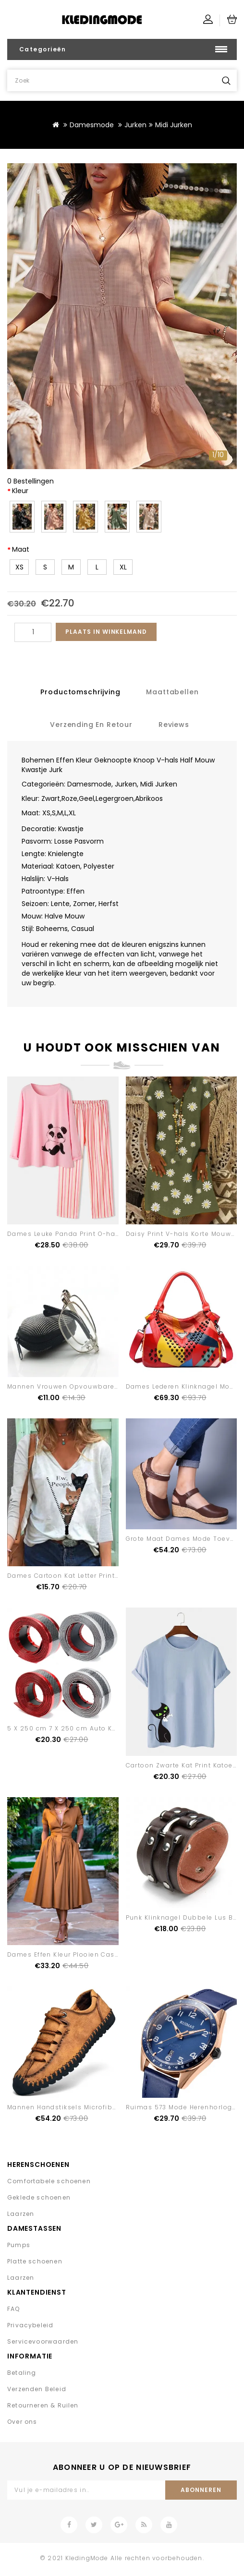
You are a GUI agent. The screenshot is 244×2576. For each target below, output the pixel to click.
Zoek (226, 80)
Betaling (21, 2373)
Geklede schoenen (39, 2197)
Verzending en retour (91, 724)
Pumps (18, 2245)
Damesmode (92, 125)
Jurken (135, 125)
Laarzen (20, 2214)
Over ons (22, 2422)
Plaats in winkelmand (106, 632)
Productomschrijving (80, 692)
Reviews (174, 724)
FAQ (13, 2309)
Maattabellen (172, 692)
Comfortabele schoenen (49, 2181)
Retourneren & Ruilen (43, 2405)
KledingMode (87, 2558)
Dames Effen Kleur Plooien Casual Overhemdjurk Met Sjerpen (113, 1954)
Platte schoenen (34, 2261)
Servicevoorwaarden (42, 2341)
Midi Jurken (173, 125)
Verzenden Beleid (36, 2389)
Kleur (20, 491)
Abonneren (201, 2490)
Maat (20, 549)
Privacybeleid (30, 2325)
